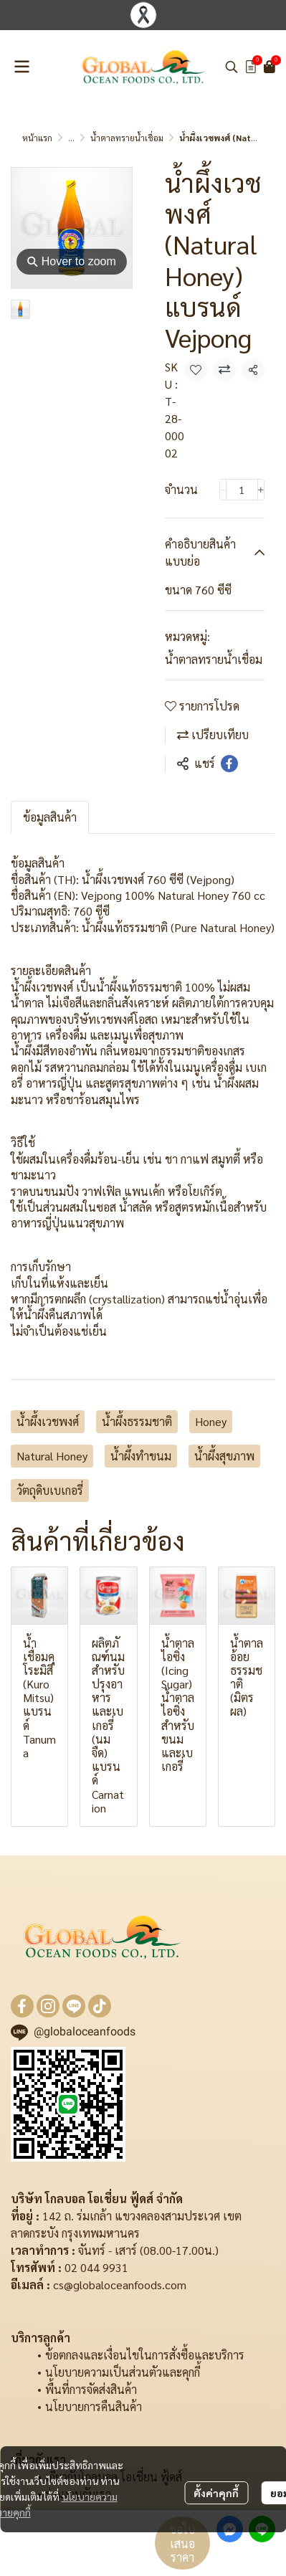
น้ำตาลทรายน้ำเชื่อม (126, 137)
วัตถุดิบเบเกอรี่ (49, 1490)
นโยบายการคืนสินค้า (93, 2406)
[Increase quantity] (261, 490)
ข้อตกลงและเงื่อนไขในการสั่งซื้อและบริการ (144, 2354)
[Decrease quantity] (223, 490)
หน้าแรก (37, 137)
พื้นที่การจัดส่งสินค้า (91, 2389)
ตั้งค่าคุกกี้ (216, 2492)
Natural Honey (51, 1455)
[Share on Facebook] (229, 763)
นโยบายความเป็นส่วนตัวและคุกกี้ (122, 2372)
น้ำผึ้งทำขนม (140, 1455)
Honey (211, 1421)
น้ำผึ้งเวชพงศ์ (47, 1421)
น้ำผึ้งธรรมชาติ (137, 1421)
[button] (231, 67)
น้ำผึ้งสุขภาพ (224, 1455)
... (71, 137)
